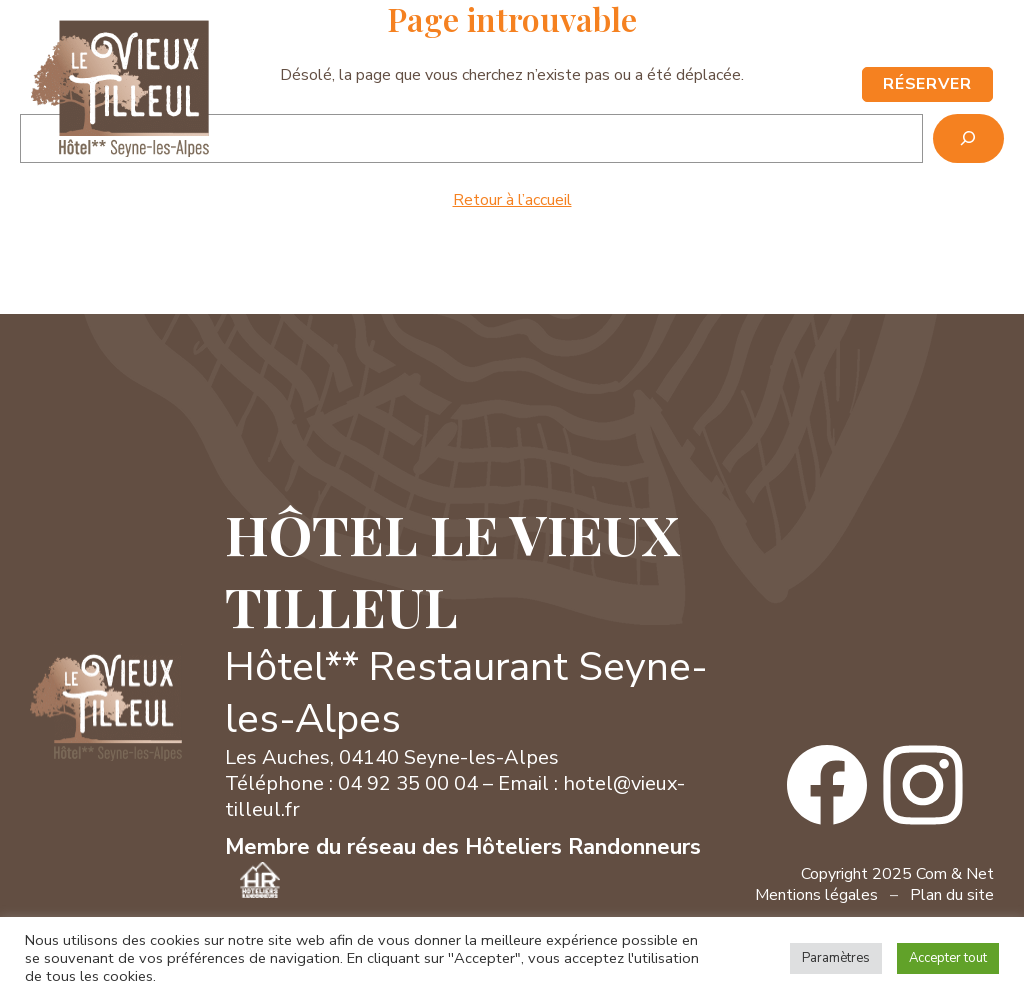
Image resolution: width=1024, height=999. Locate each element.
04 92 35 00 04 (754, 40)
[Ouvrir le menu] (832, 85)
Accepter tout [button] (948, 958)
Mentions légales (816, 895)
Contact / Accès (879, 40)
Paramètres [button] (836, 958)
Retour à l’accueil (512, 200)
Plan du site (952, 895)
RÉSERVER (928, 84)
